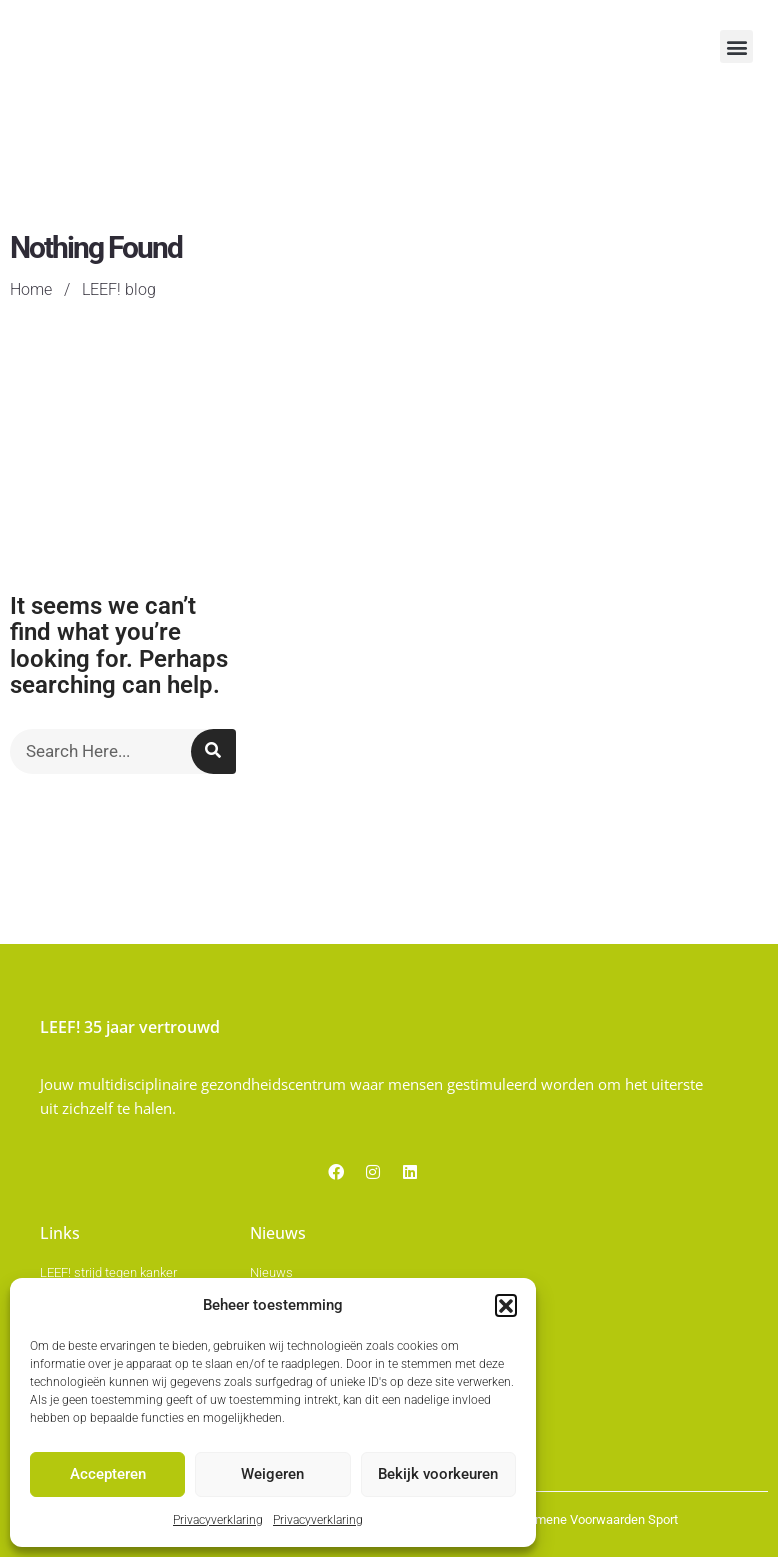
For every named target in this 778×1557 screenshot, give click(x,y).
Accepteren (108, 1476)
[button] (506, 1307)
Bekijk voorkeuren (438, 1476)
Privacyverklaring (218, 1521)
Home (30, 407)
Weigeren (272, 1476)
